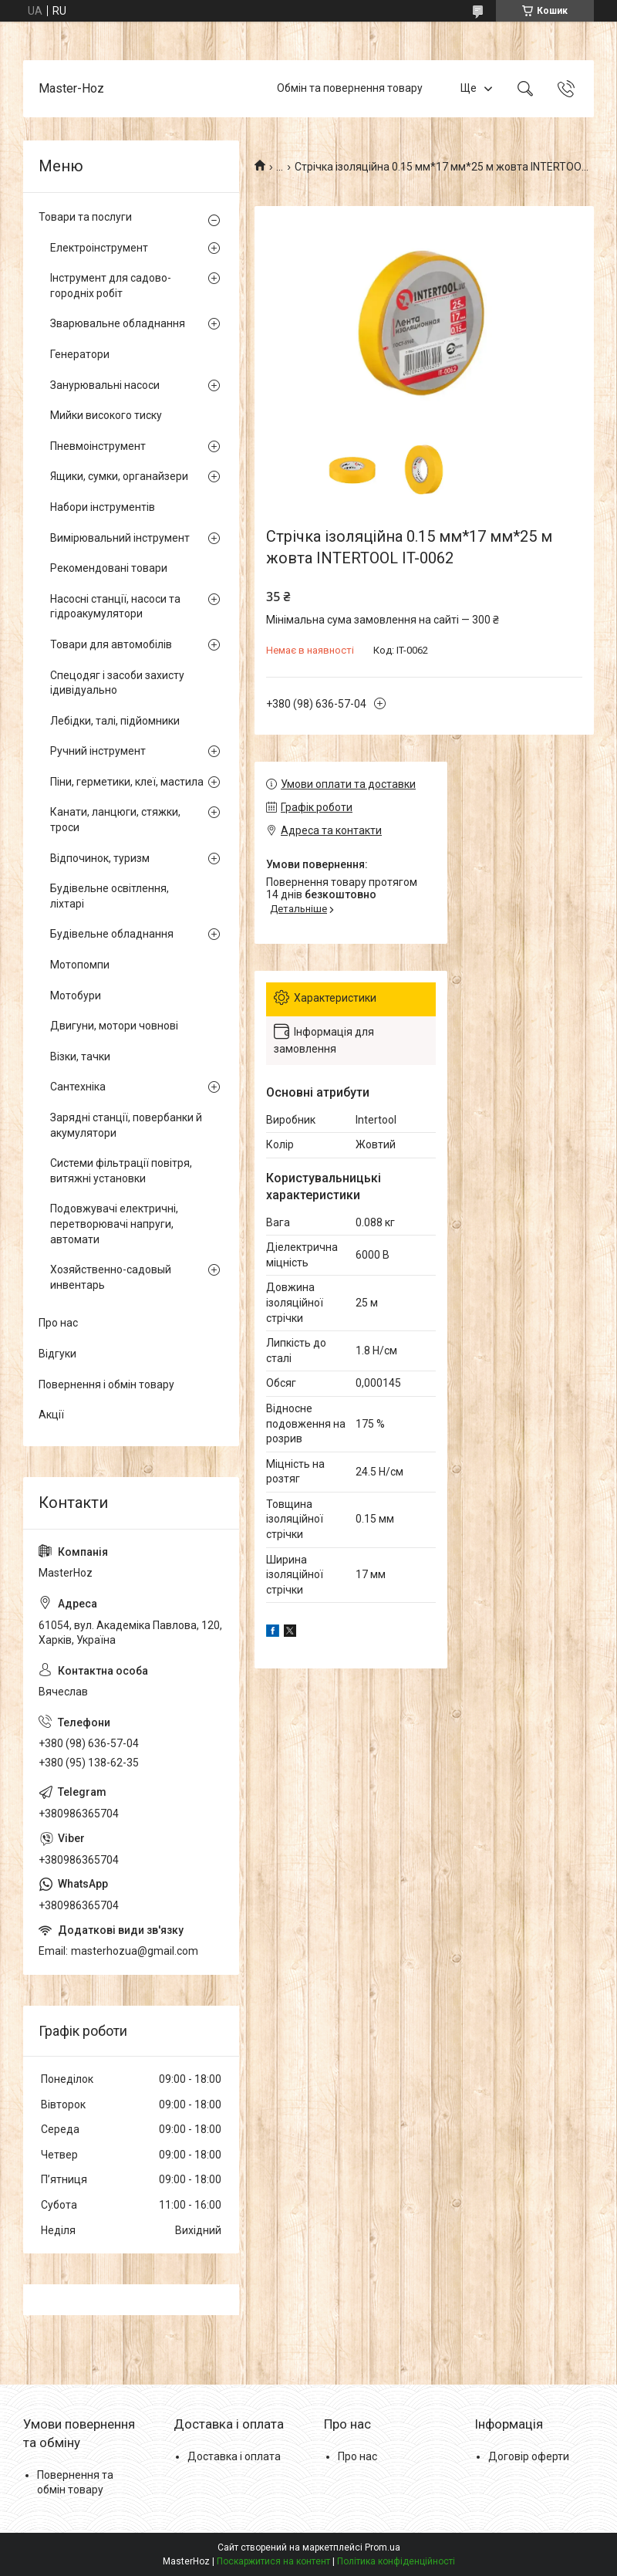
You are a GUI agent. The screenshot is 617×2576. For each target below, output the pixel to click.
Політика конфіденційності (396, 2561)
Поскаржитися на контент (273, 2561)
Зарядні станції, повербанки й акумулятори (126, 1125)
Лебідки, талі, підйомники (115, 721)
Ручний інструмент (98, 751)
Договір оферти (528, 2456)
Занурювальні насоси (105, 385)
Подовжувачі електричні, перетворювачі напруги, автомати (114, 1223)
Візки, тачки (80, 1056)
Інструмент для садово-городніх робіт (110, 285)
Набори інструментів (102, 507)
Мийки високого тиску (106, 415)
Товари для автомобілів (111, 644)
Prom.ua (382, 2547)
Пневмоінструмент (98, 446)
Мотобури (75, 995)
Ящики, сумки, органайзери (119, 476)
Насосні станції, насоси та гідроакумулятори (115, 606)
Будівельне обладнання (112, 934)
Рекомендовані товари (108, 568)
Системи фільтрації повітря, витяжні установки (121, 1171)
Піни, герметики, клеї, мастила (127, 782)
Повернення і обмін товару (106, 1384)
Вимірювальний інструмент (120, 538)
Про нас (58, 1323)
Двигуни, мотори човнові (114, 1025)
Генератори (80, 354)
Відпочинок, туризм (100, 858)
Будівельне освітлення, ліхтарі (109, 896)
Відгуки (57, 1353)
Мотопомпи (80, 964)
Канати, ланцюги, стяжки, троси (115, 819)
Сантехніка (78, 1086)
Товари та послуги (85, 217)
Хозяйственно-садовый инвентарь (110, 1277)
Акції (51, 1414)
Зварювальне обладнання (117, 323)
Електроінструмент (99, 248)
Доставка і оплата (234, 2456)
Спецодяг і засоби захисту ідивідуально (117, 683)
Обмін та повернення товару (350, 88)
